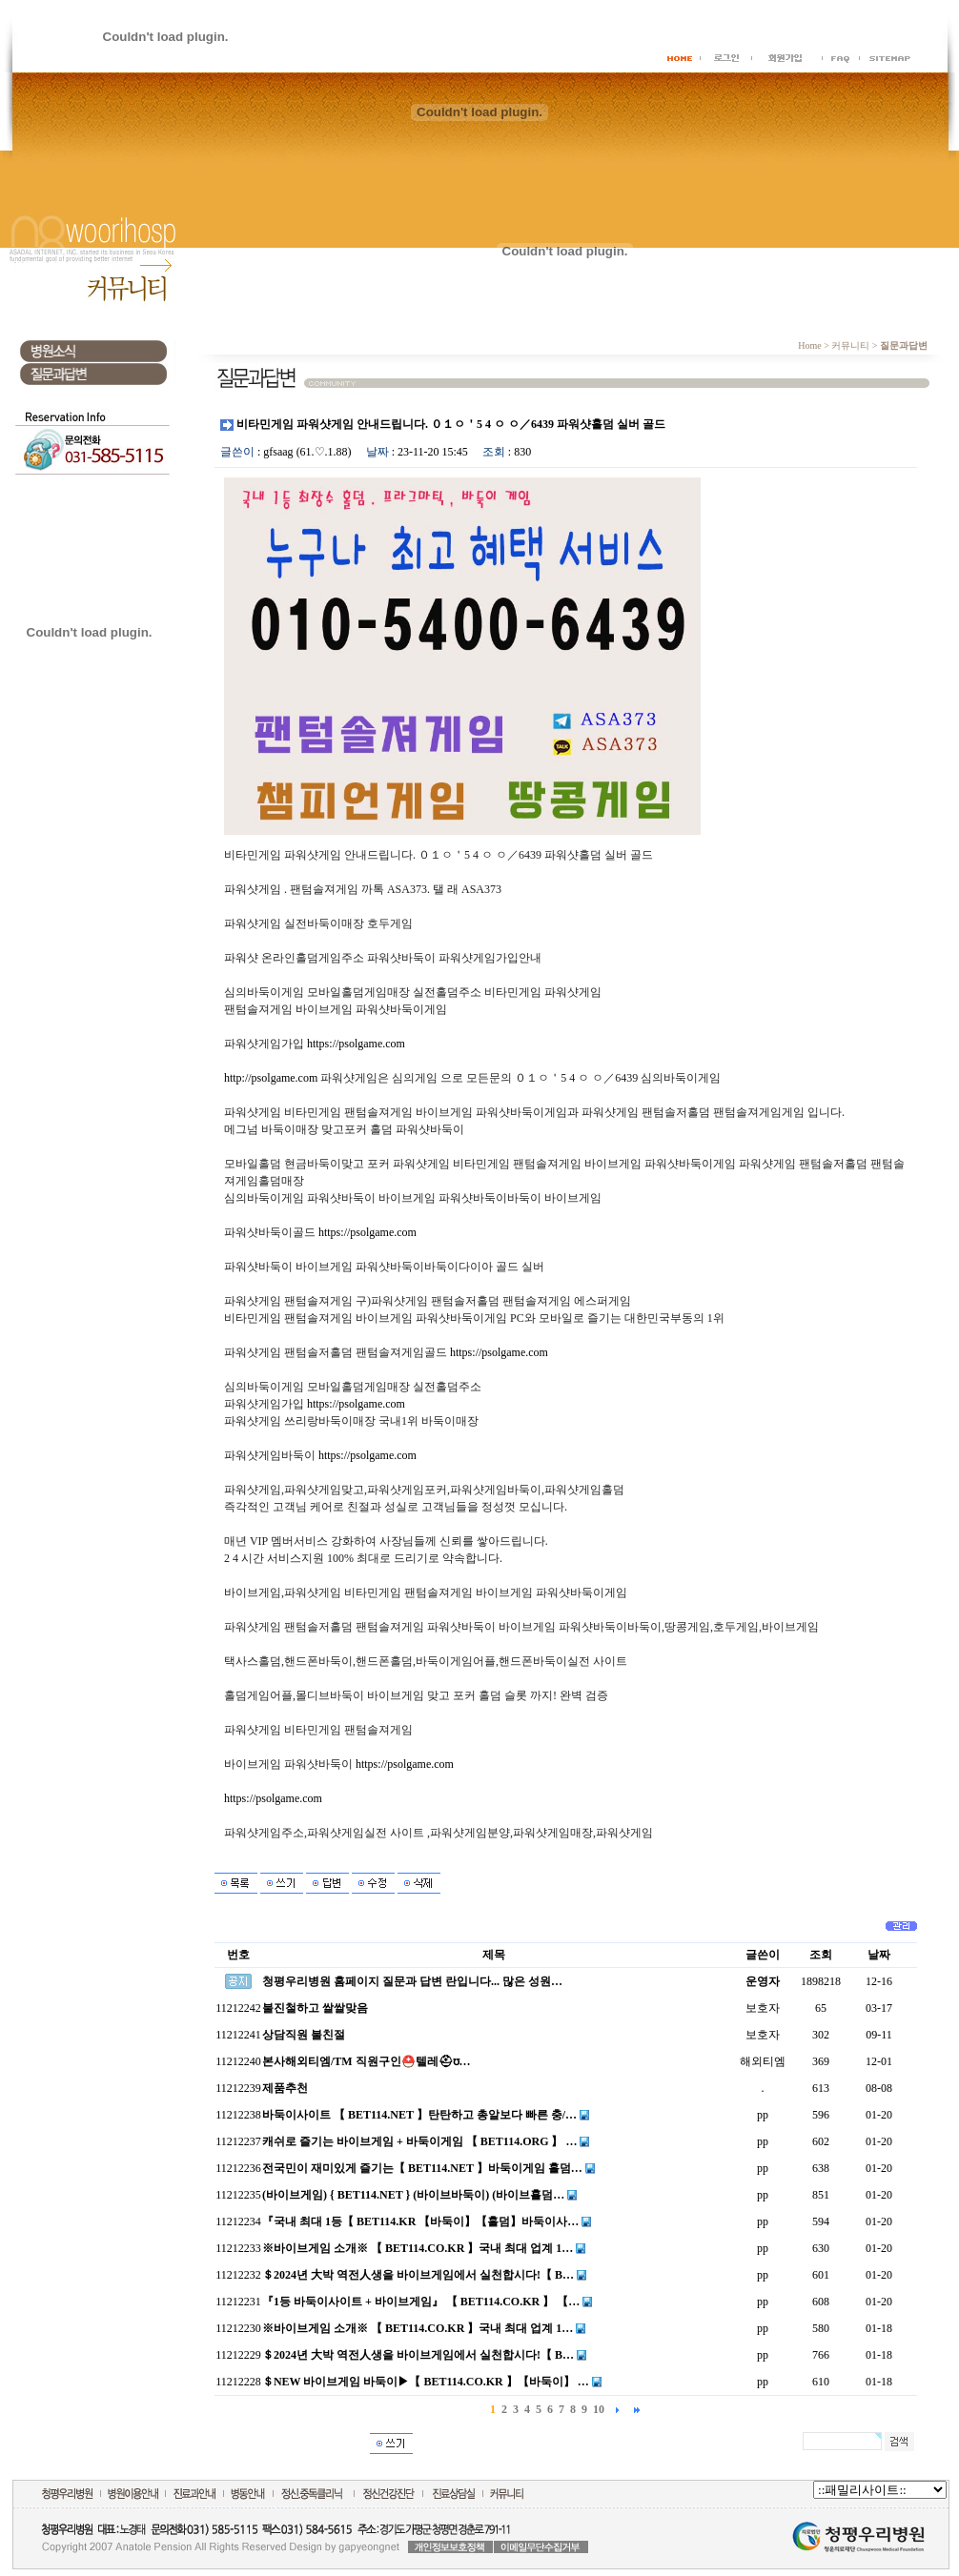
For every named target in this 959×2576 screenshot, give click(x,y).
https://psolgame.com (356, 1043)
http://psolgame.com (270, 1078)
